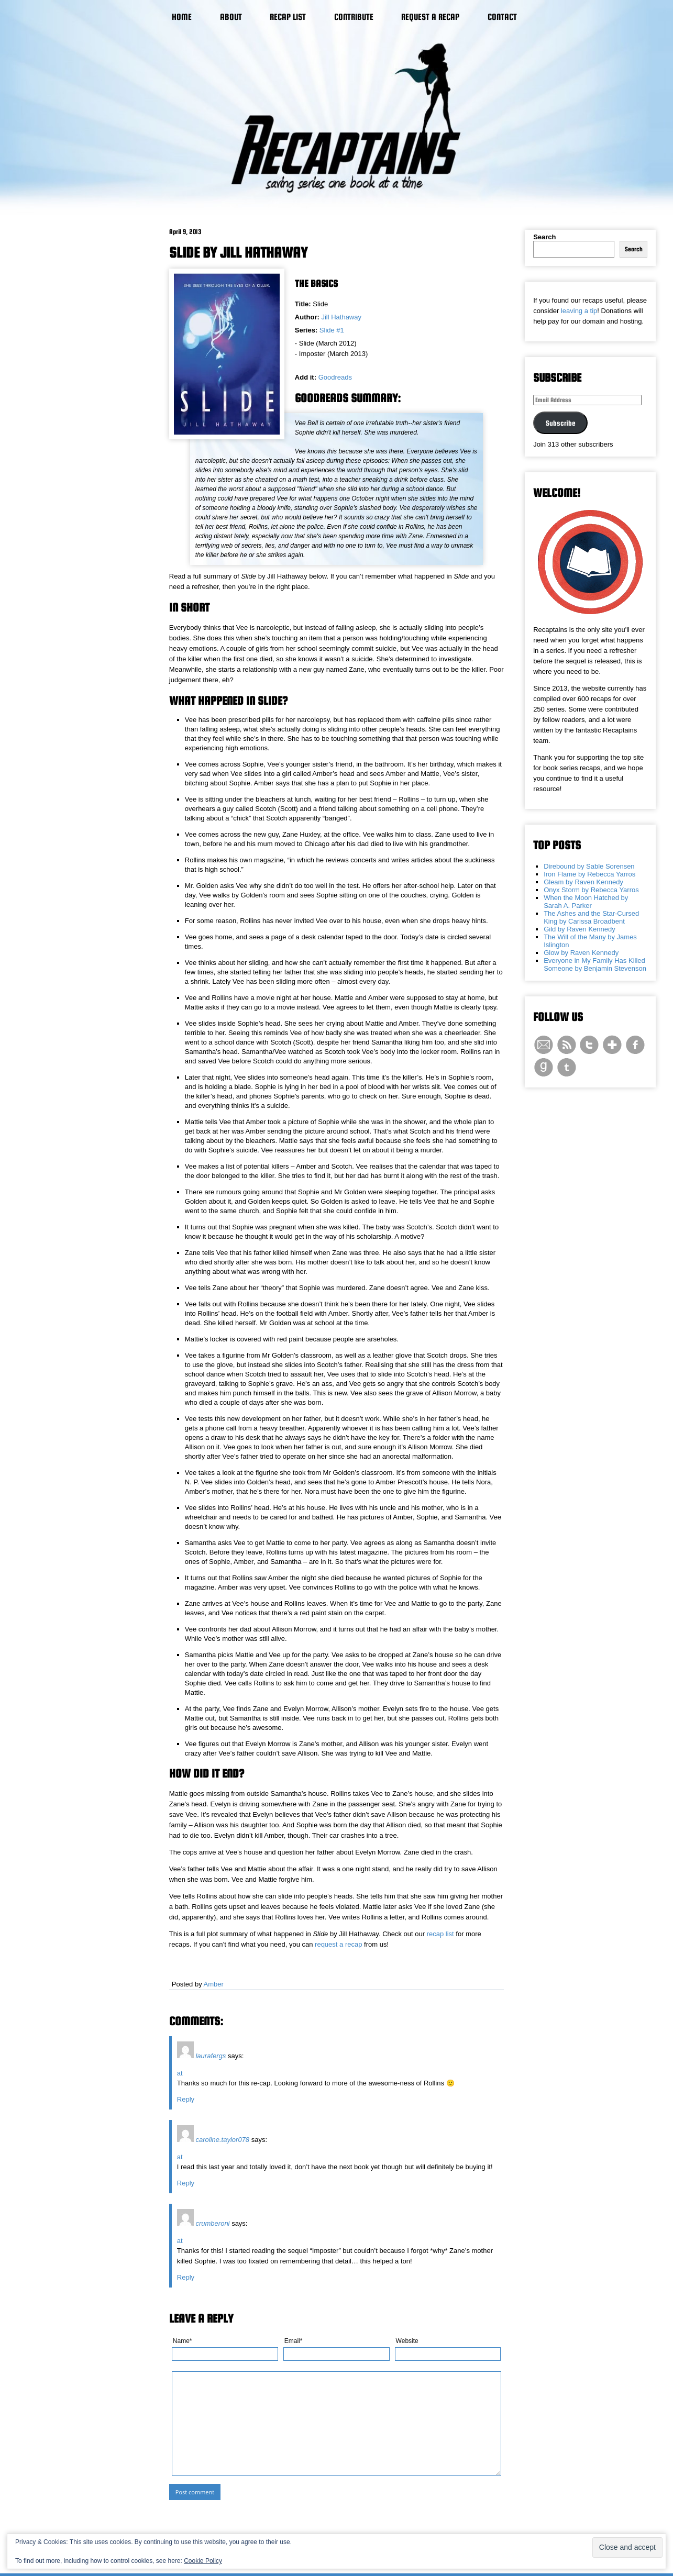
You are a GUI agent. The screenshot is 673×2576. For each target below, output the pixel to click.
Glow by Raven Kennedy (581, 953)
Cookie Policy (203, 2560)
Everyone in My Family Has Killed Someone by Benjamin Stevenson (595, 964)
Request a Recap (430, 17)
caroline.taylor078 (222, 2140)
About (231, 17)
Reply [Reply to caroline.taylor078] (185, 2183)
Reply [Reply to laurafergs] (185, 2099)
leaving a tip (579, 311)
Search (544, 237)
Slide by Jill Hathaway (238, 252)
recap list (440, 1934)
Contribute (353, 17)
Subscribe (561, 423)
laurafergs (210, 2056)
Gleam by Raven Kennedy (583, 882)
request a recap (338, 1944)
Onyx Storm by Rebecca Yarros (591, 890)
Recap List (288, 17)
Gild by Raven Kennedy (579, 929)
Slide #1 (331, 330)
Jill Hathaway (341, 317)
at (180, 2073)
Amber (214, 1984)
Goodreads (335, 377)
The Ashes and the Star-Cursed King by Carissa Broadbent (591, 917)
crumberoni (212, 2223)
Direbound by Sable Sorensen (589, 866)
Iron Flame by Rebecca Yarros (589, 874)
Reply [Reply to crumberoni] (185, 2277)
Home (182, 17)
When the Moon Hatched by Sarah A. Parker (586, 901)
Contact (502, 17)
